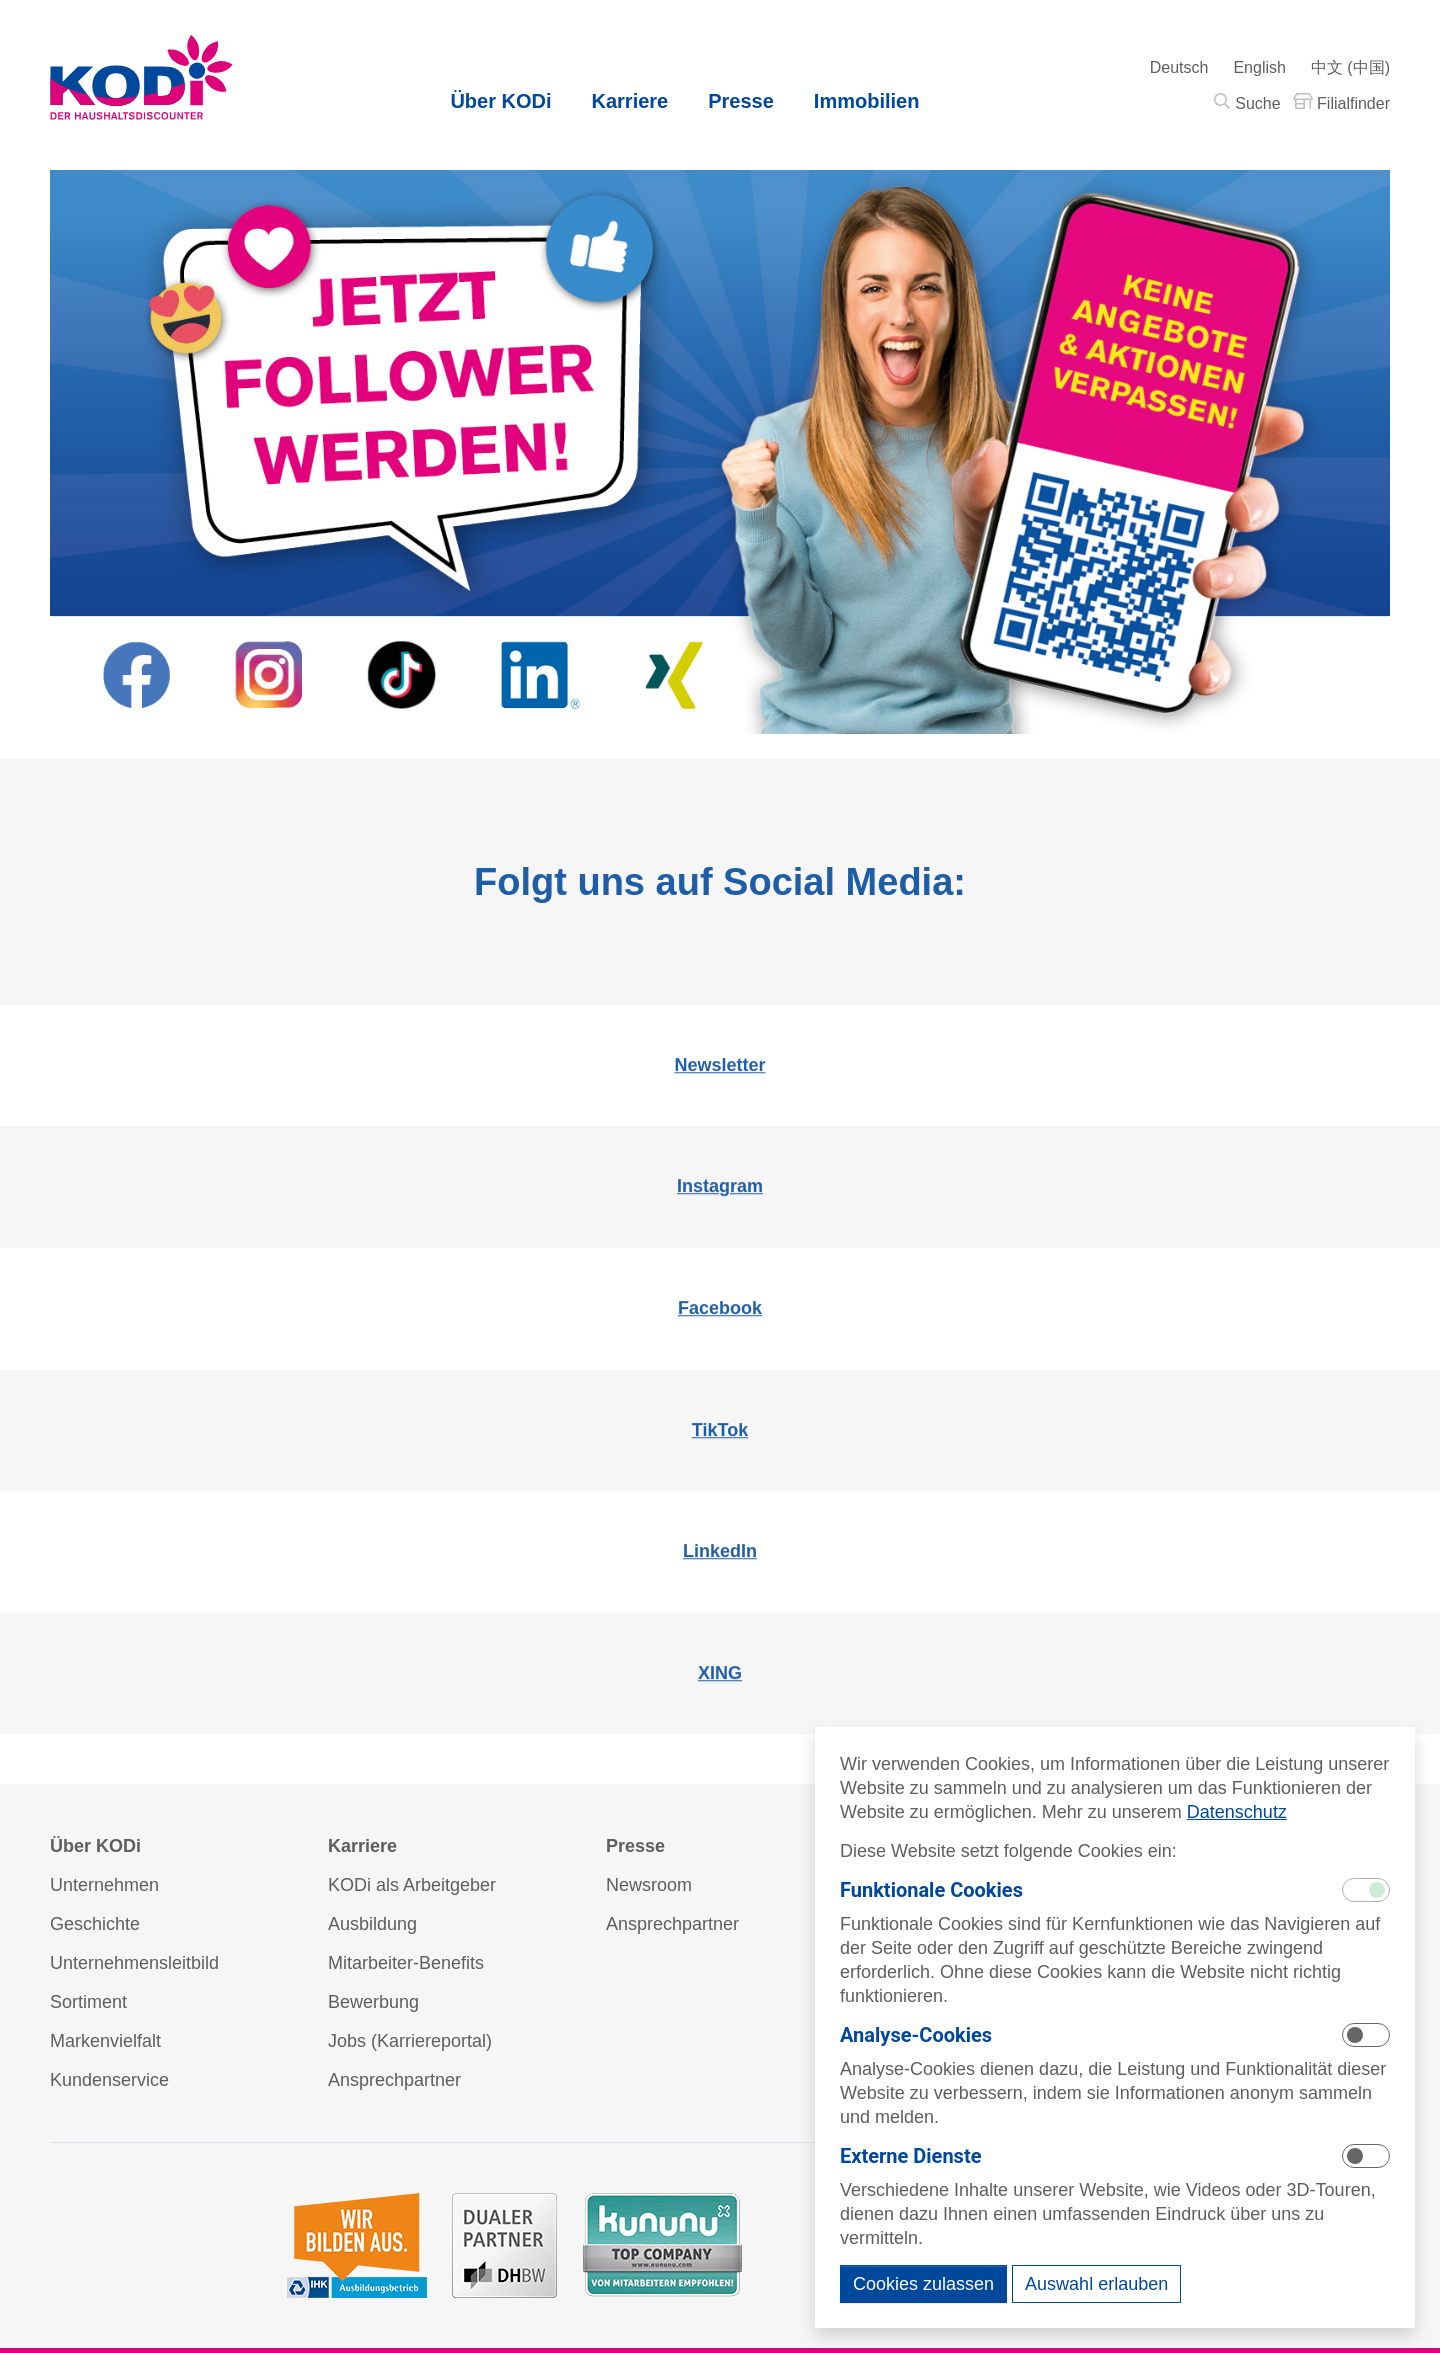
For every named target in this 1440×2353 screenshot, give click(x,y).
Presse (741, 101)
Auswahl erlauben (1096, 2284)
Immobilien (867, 101)
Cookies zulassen (923, 2284)
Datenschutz (1237, 1812)
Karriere (630, 101)
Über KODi (500, 101)
